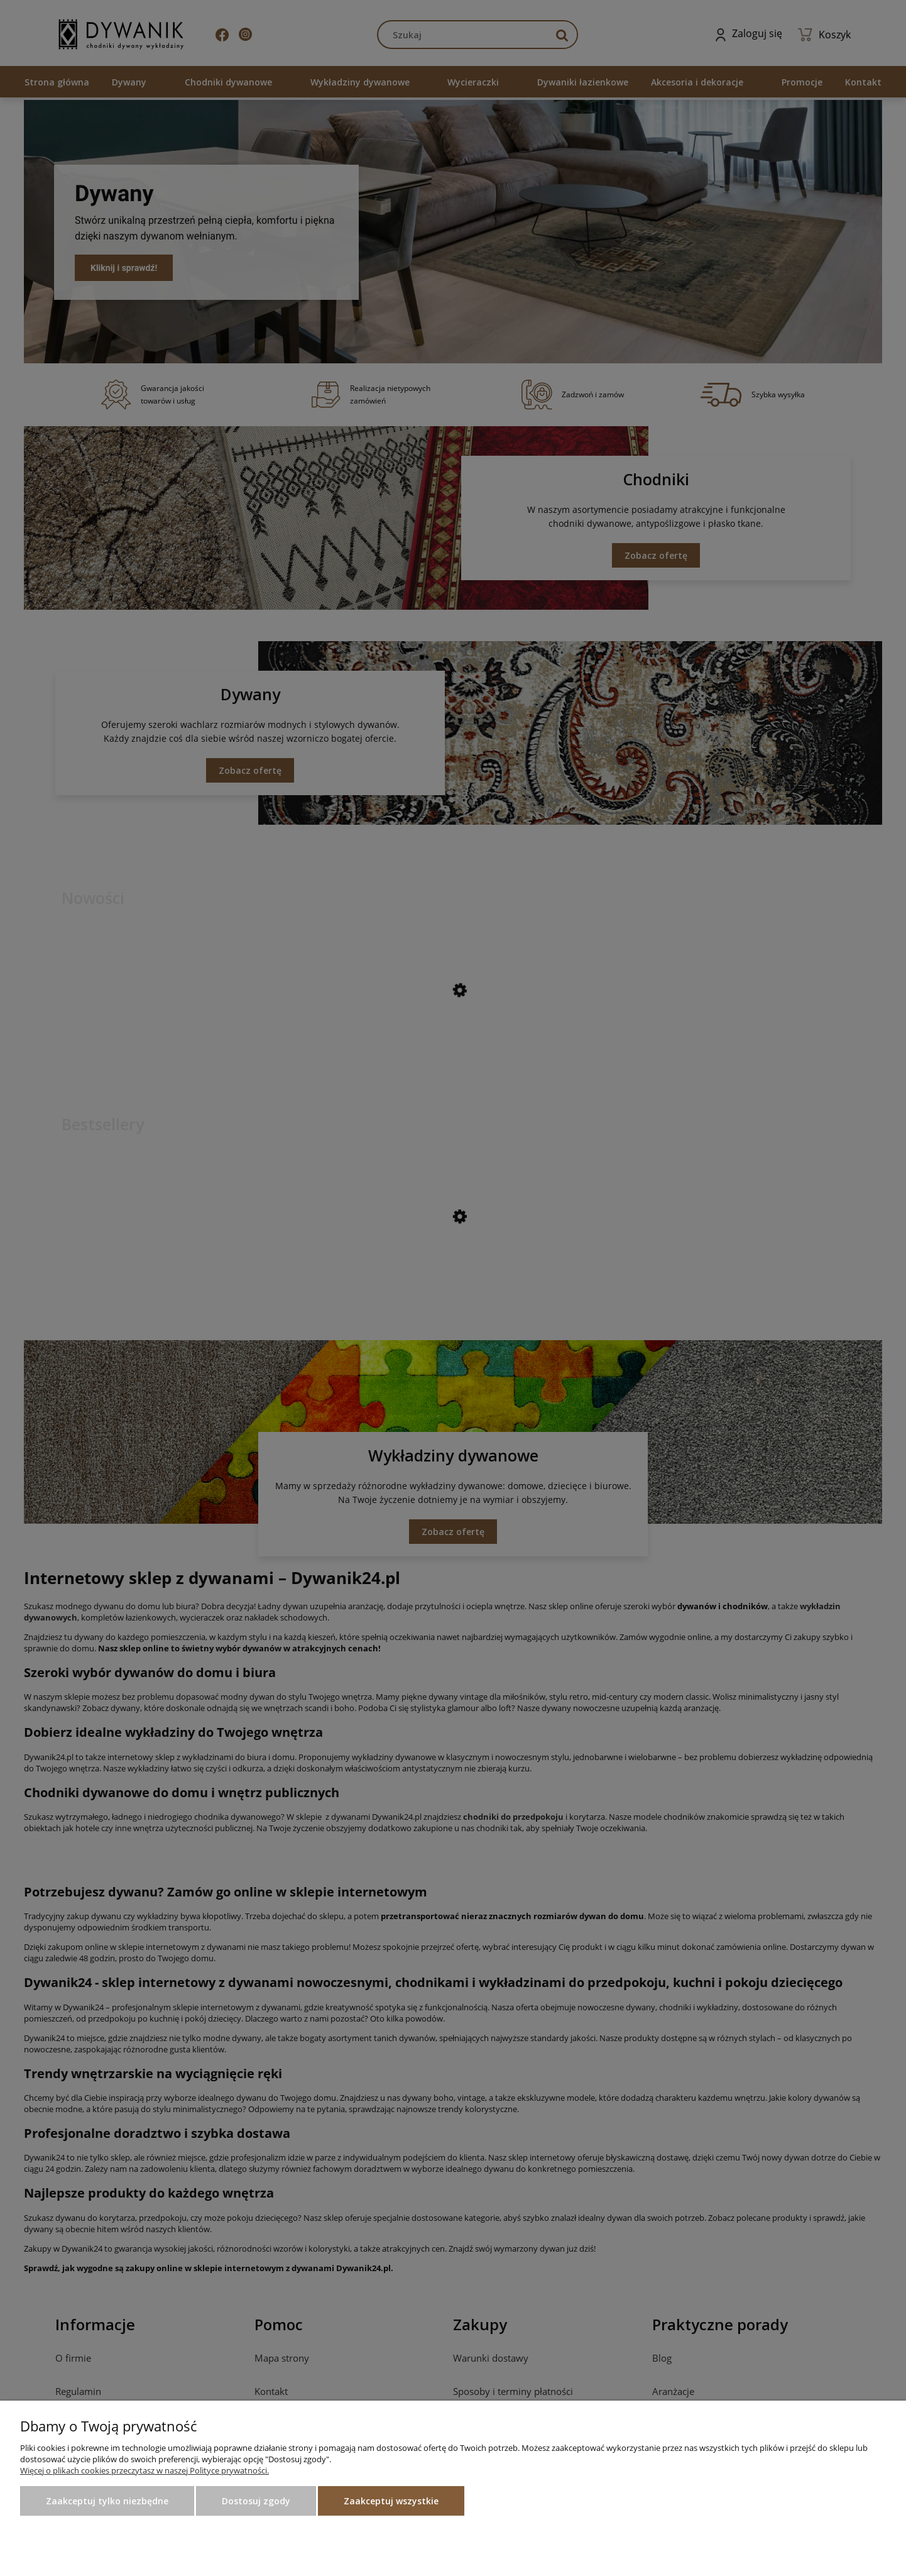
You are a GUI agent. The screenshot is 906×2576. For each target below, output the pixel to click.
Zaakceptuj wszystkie (391, 2501)
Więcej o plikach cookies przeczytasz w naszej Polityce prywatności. (144, 2470)
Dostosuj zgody (256, 2501)
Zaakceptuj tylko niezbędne (107, 2501)
